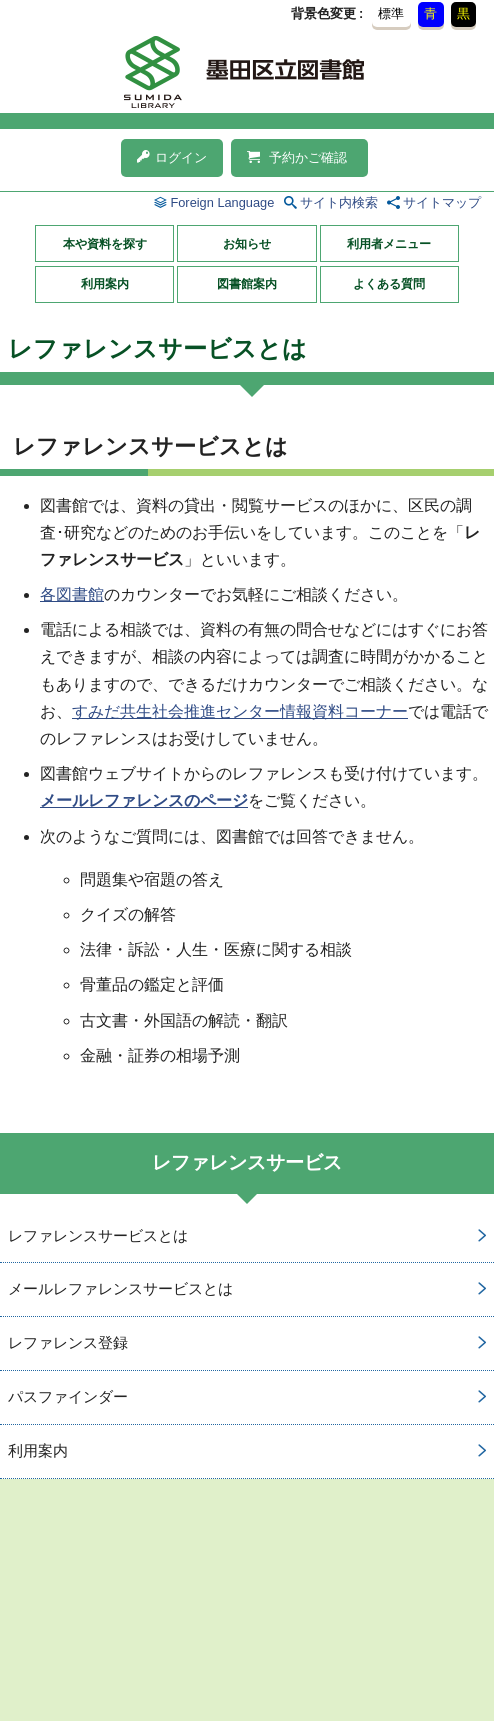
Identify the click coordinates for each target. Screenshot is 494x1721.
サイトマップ (442, 202)
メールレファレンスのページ (144, 800)
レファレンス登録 (68, 1342)
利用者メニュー (389, 244)
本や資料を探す (105, 244)
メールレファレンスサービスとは (120, 1288)
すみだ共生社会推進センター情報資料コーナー (240, 711)
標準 (391, 13)
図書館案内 (247, 284)
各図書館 (72, 594)
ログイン (172, 157)
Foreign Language (222, 202)
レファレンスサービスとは (98, 1235)
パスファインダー (68, 1396)
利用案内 (105, 284)
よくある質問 (389, 284)
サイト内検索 (339, 202)
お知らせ (247, 244)
